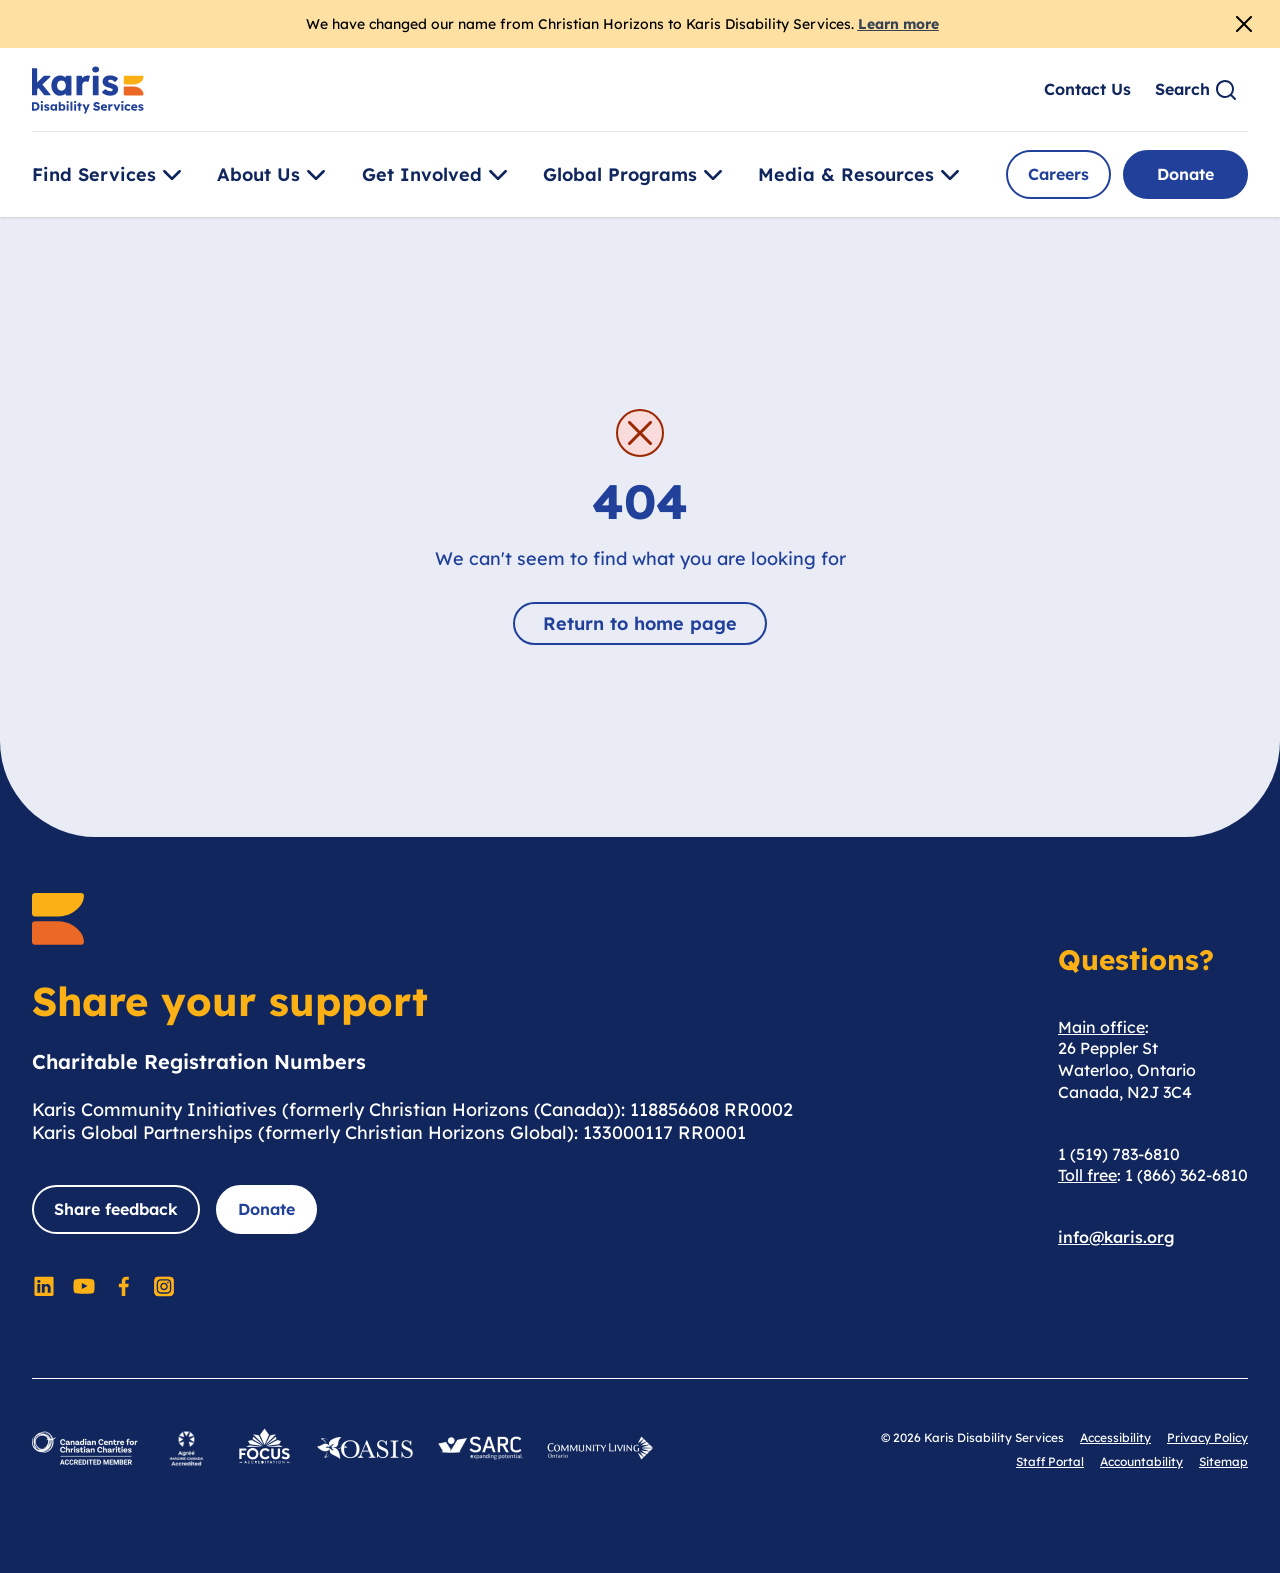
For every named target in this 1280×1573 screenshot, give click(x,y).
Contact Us (1087, 89)
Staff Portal (1050, 1461)
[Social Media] (44, 1286)
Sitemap (1223, 1461)
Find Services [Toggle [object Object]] (110, 175)
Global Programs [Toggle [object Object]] (636, 175)
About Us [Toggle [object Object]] (274, 175)
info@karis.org (1116, 1237)
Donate (1185, 174)
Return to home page (640, 623)
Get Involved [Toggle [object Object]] (438, 175)
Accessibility (1115, 1437)
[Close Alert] (1244, 24)
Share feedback (116, 1209)
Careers (1058, 174)
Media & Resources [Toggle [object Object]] (862, 175)
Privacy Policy (1207, 1437)
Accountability (1141, 1461)
